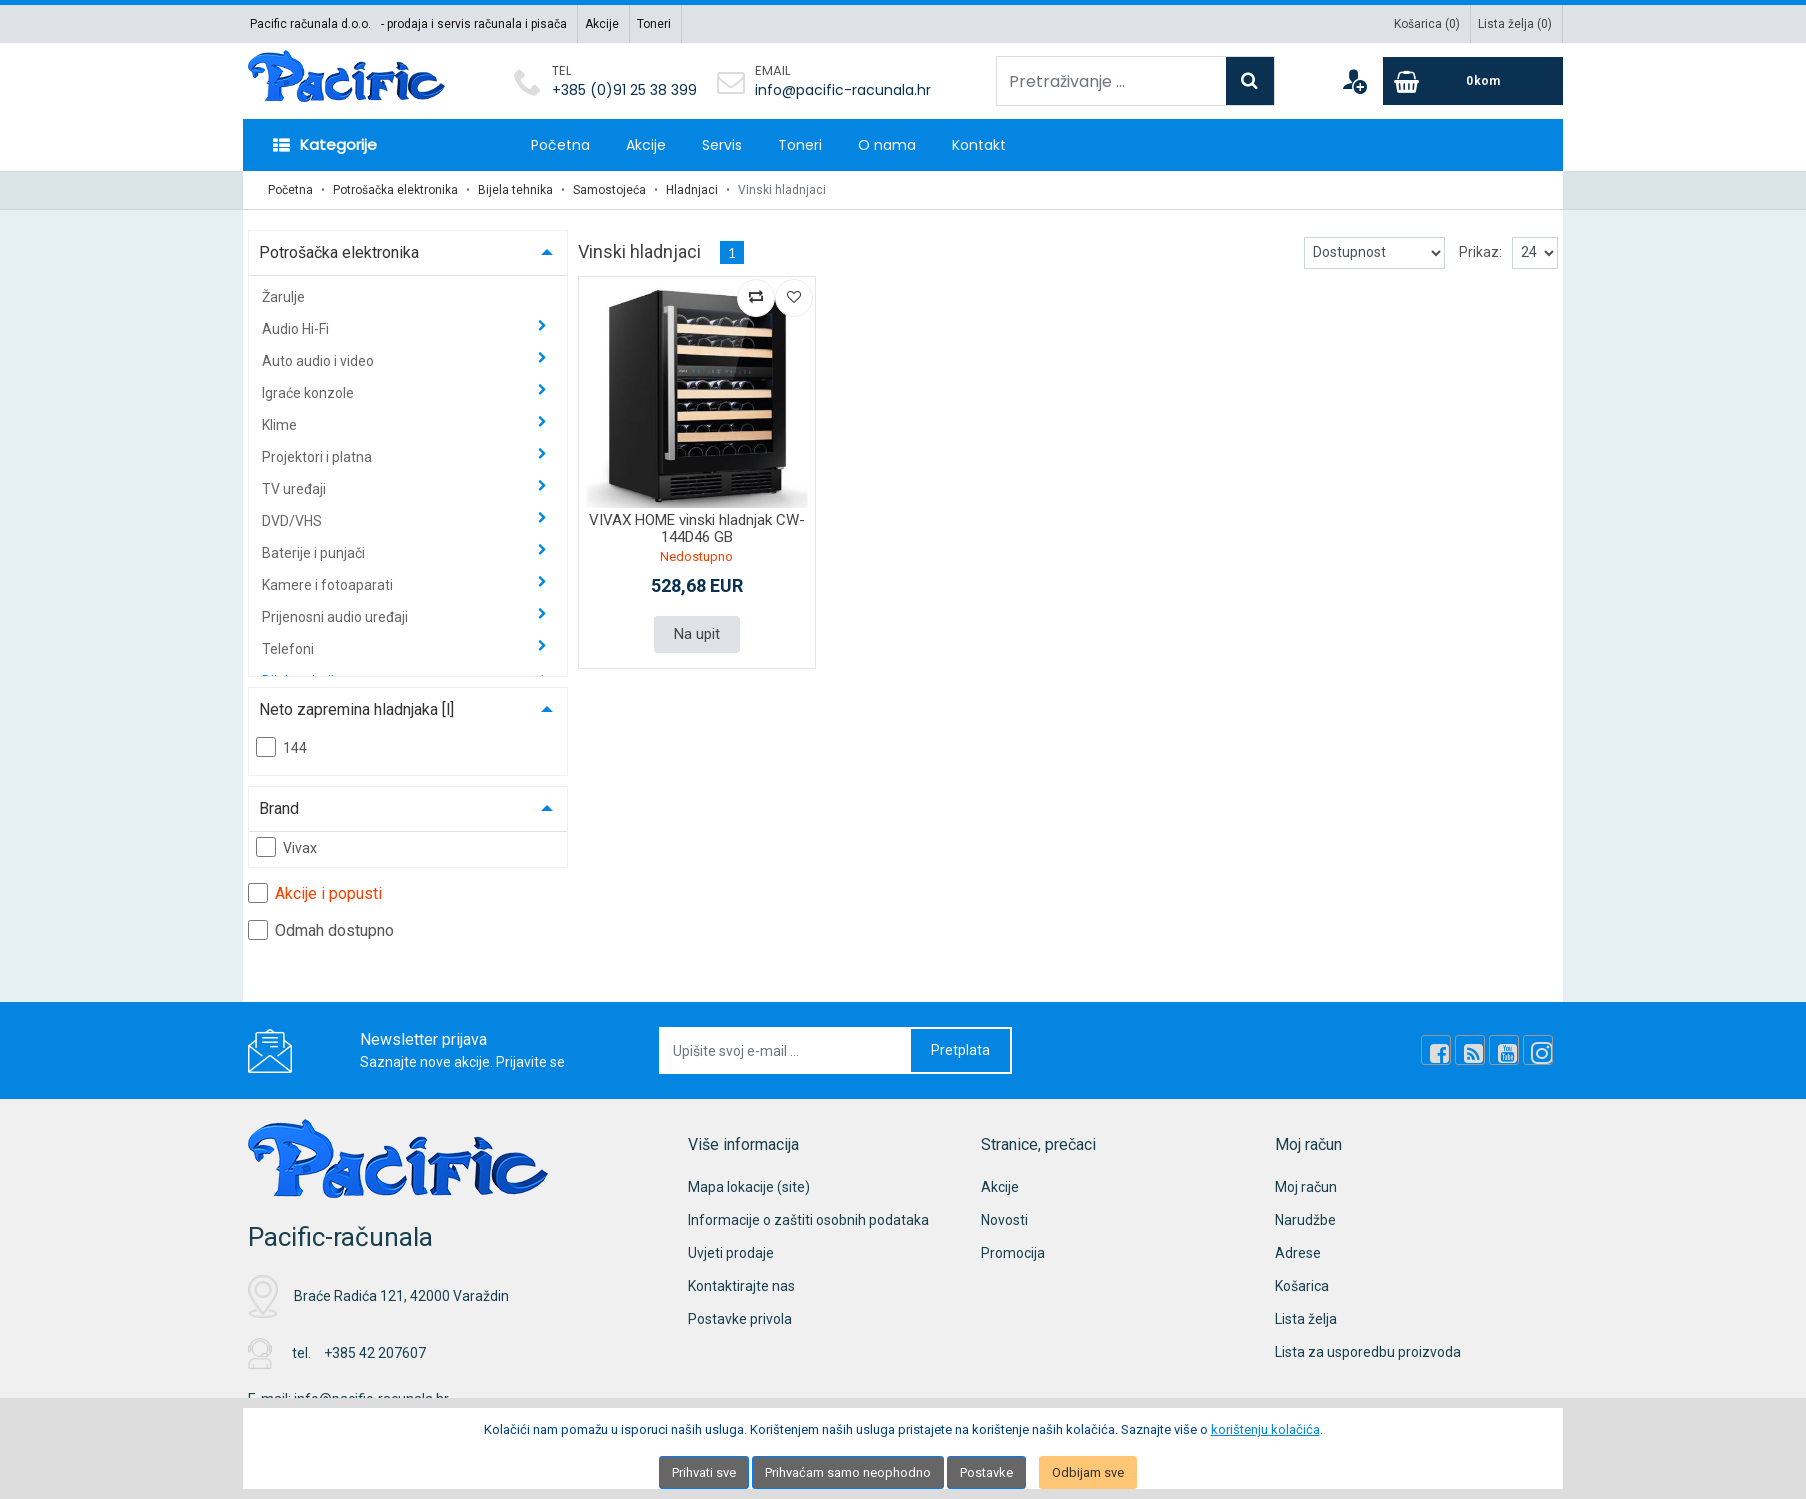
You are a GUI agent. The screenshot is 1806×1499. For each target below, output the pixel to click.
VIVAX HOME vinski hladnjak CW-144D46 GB (697, 528)
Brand (279, 808)
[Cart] (1473, 81)
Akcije (602, 24)
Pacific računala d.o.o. (310, 24)
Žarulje (283, 297)
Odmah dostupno (321, 930)
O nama (887, 145)
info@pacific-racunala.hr (843, 90)
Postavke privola (740, 1319)
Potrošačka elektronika (395, 190)
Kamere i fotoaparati (329, 585)
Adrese (1298, 1253)
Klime (281, 425)
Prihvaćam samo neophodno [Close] (848, 1472)
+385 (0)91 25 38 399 (624, 90)
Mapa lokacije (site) (749, 1187)
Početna (560, 145)
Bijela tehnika (515, 190)
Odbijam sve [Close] (1088, 1472)
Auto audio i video (319, 361)
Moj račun (1306, 1187)
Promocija (1013, 1253)
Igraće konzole (309, 393)
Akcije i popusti (315, 893)
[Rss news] (1470, 1050)
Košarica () (1427, 24)
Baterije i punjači (315, 553)
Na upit (697, 634)
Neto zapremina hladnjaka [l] (356, 709)
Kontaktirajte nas (741, 1286)
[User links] (1354, 81)
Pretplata (960, 1050)
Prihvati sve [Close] (704, 1472)
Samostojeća (609, 190)
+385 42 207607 (375, 1353)
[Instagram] (1538, 1050)
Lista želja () (1515, 24)
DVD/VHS (293, 521)
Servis (722, 145)
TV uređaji (295, 489)
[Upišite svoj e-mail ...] (786, 1050)
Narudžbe (1305, 1220)
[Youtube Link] (1504, 1050)
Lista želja (1306, 1319)
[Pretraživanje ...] (1111, 81)
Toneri (654, 24)
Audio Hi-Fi (297, 329)
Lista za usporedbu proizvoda (1368, 1352)
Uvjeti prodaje (731, 1253)
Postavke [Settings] (986, 1472)
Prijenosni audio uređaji (336, 617)
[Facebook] (1436, 1050)
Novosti (1004, 1220)
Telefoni (289, 649)
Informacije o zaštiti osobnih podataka (808, 1220)
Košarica (1302, 1286)
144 (281, 747)
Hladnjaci (692, 190)
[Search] (1250, 81)
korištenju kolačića (1265, 1429)
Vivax (286, 847)
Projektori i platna (318, 457)
